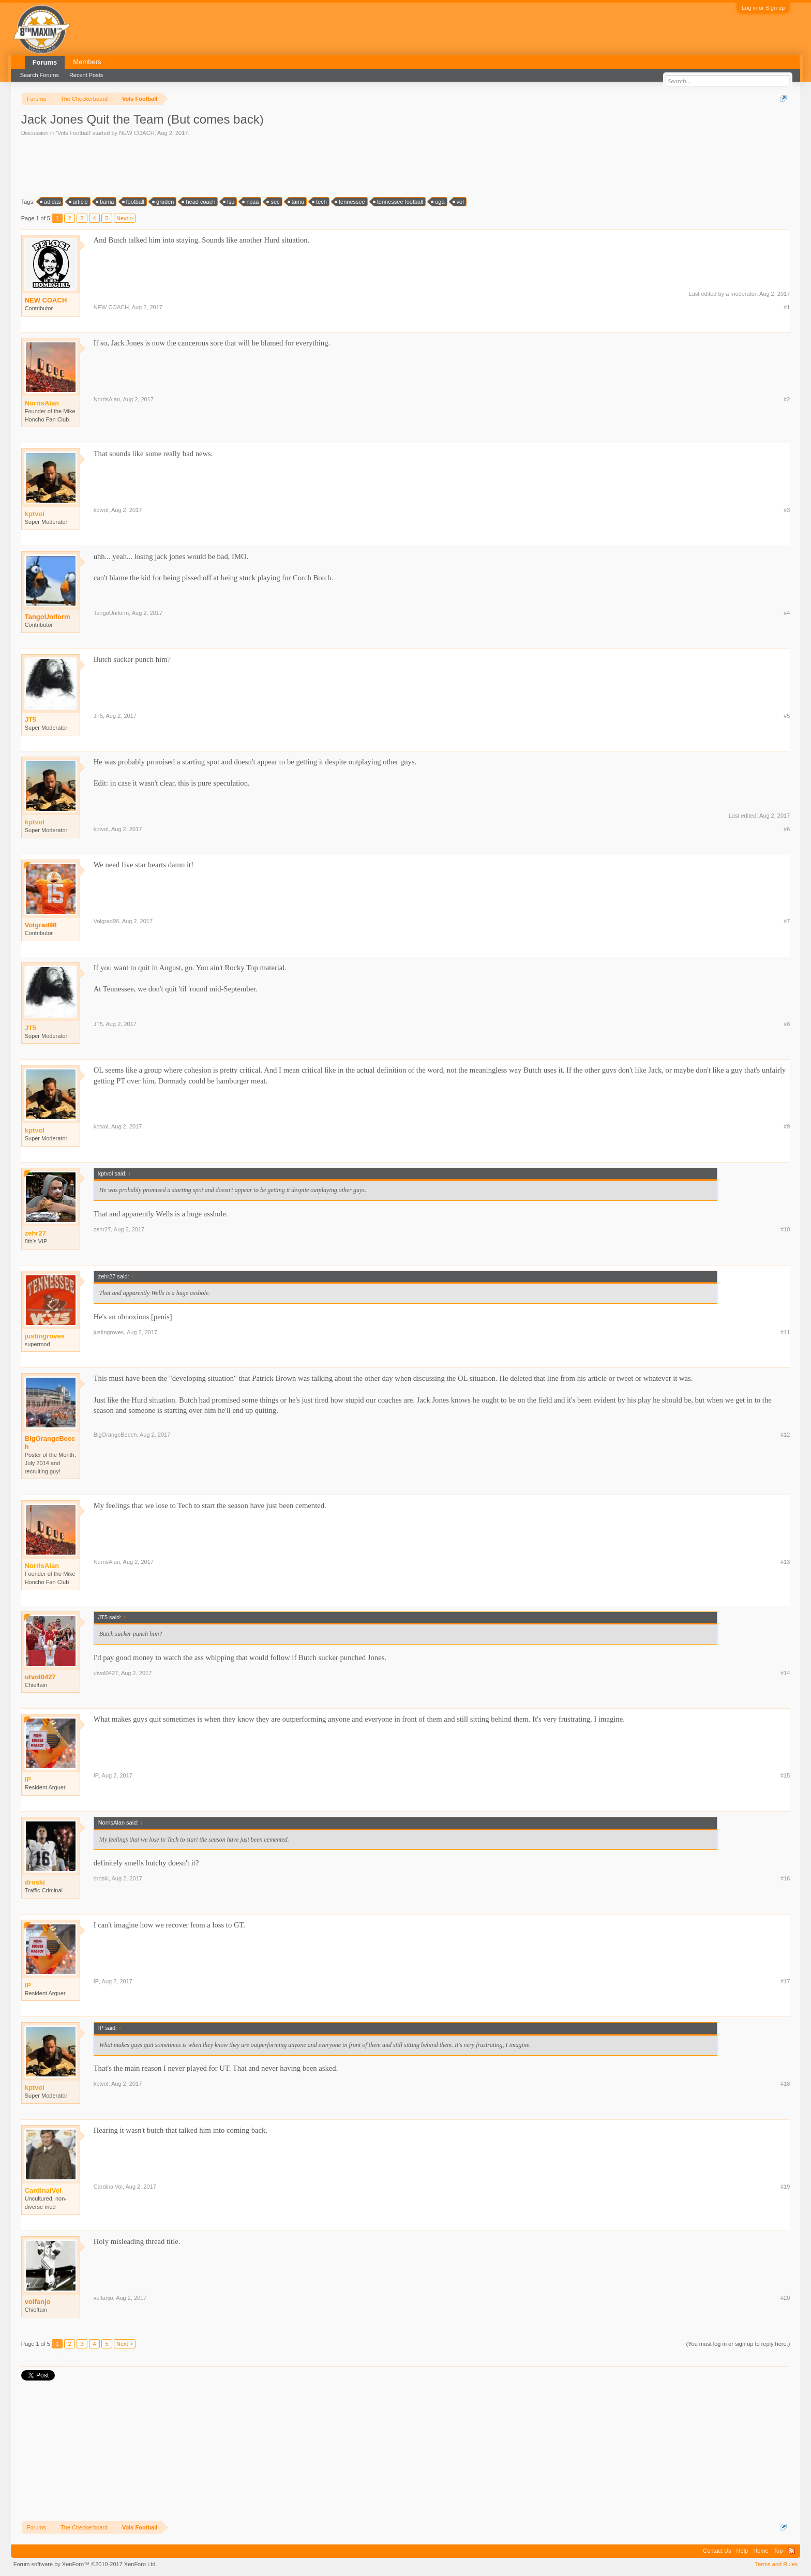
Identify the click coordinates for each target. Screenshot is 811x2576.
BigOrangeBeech (50, 1443)
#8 (787, 1024)
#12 (785, 1435)
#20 (785, 2298)
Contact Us (717, 2551)
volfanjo (38, 2302)
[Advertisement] (209, 166)
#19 (785, 2186)
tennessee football (398, 201)
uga (438, 201)
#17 (785, 1981)
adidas (51, 201)
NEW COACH (136, 133)
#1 (787, 307)
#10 (785, 1229)
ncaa (251, 201)
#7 (787, 921)
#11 (785, 1332)
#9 (787, 1126)
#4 (787, 613)
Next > (124, 218)
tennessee (350, 201)
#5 (787, 716)
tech (320, 201)
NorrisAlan (107, 399)
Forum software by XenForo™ (85, 2564)
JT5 (98, 716)
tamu (296, 201)
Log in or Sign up (763, 8)
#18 (785, 2084)
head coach (199, 201)
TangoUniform (47, 617)
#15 (785, 1775)
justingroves (109, 1332)
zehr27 (102, 1229)
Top (778, 2551)
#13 (785, 1562)
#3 (787, 510)
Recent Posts (86, 75)
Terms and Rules (776, 2564)
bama (105, 201)
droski (101, 1878)
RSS (791, 2550)
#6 (787, 829)
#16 (785, 1878)
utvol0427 (40, 1677)
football (133, 201)
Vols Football (73, 133)
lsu (229, 201)
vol (459, 201)
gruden (163, 201)
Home (760, 2551)
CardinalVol (108, 2186)
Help (742, 2551)
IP (96, 1775)
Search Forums (39, 75)
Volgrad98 (41, 925)
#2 (787, 399)
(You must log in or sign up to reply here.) (738, 2344)
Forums (45, 62)
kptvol (101, 510)
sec (273, 201)
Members (87, 62)
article (79, 201)
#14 (785, 1673)
